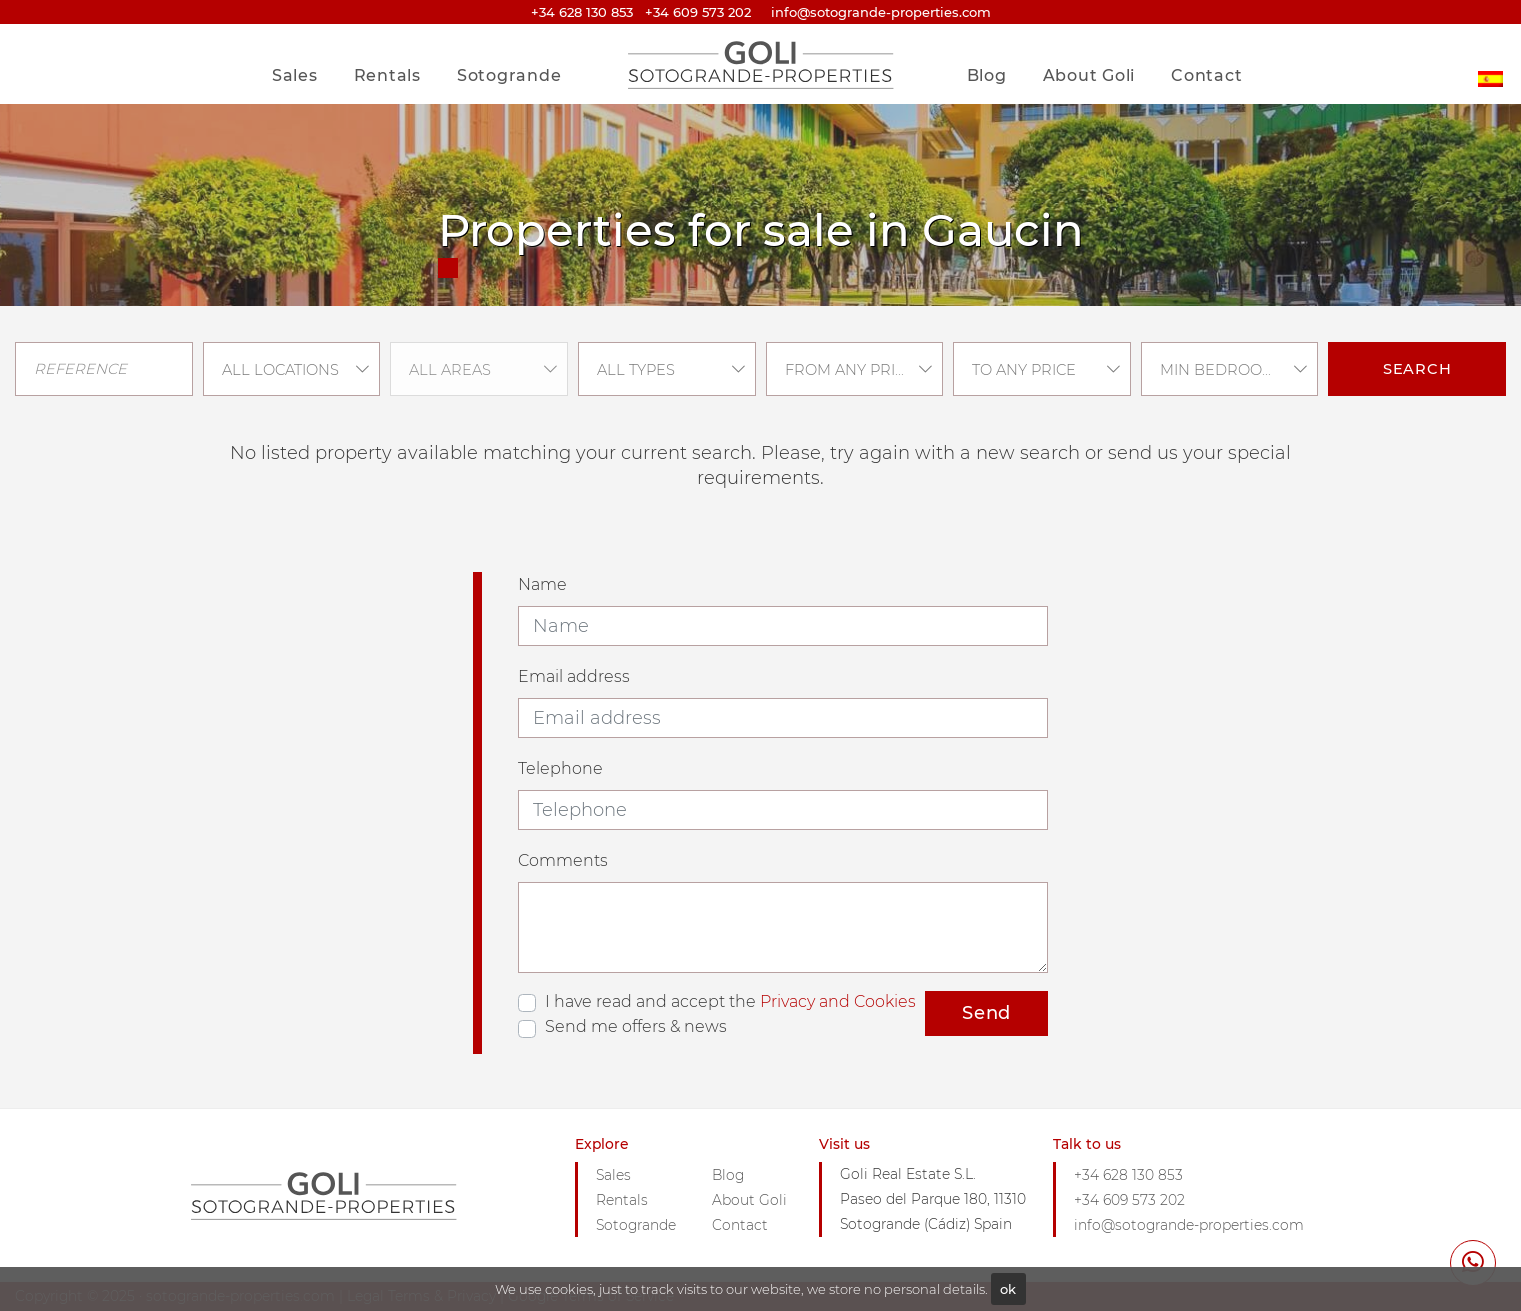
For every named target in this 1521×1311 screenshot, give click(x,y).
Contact (1206, 75)
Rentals (387, 75)
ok (1008, 1289)
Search (1417, 369)
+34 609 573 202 (698, 12)
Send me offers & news (636, 1026)
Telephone (560, 768)
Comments (563, 860)
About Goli (1089, 75)
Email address (574, 676)
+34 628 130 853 (582, 12)
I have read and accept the (730, 1001)
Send (986, 1013)
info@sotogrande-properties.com (1189, 1225)
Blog (987, 75)
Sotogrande (509, 75)
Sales (295, 75)
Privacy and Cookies (838, 1001)
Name (542, 584)
